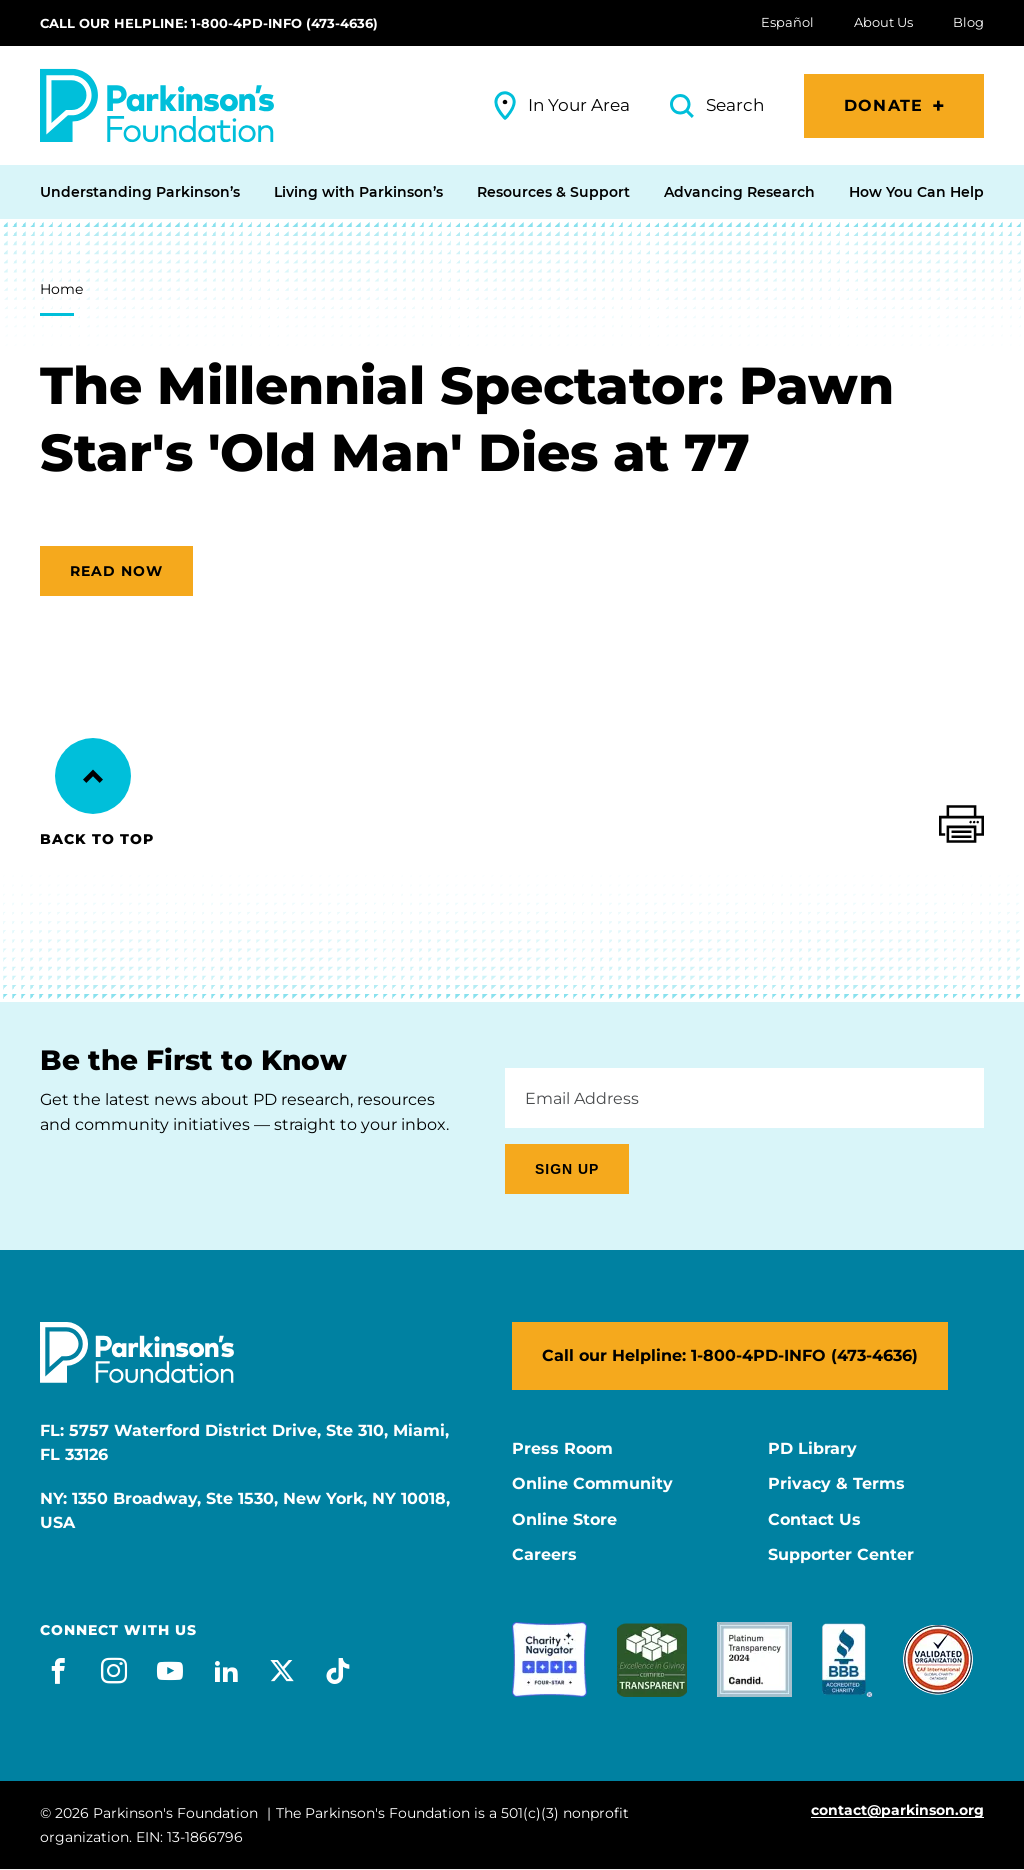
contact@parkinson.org (897, 1810)
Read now (116, 571)
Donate (883, 105)
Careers (544, 1555)
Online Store (564, 1520)
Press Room (562, 1449)
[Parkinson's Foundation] (157, 105)
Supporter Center (841, 1555)
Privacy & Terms (836, 1484)
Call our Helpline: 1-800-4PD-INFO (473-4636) (209, 23)
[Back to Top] (93, 776)
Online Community (592, 1484)
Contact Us (814, 1520)
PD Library (812, 1449)
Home (61, 289)
